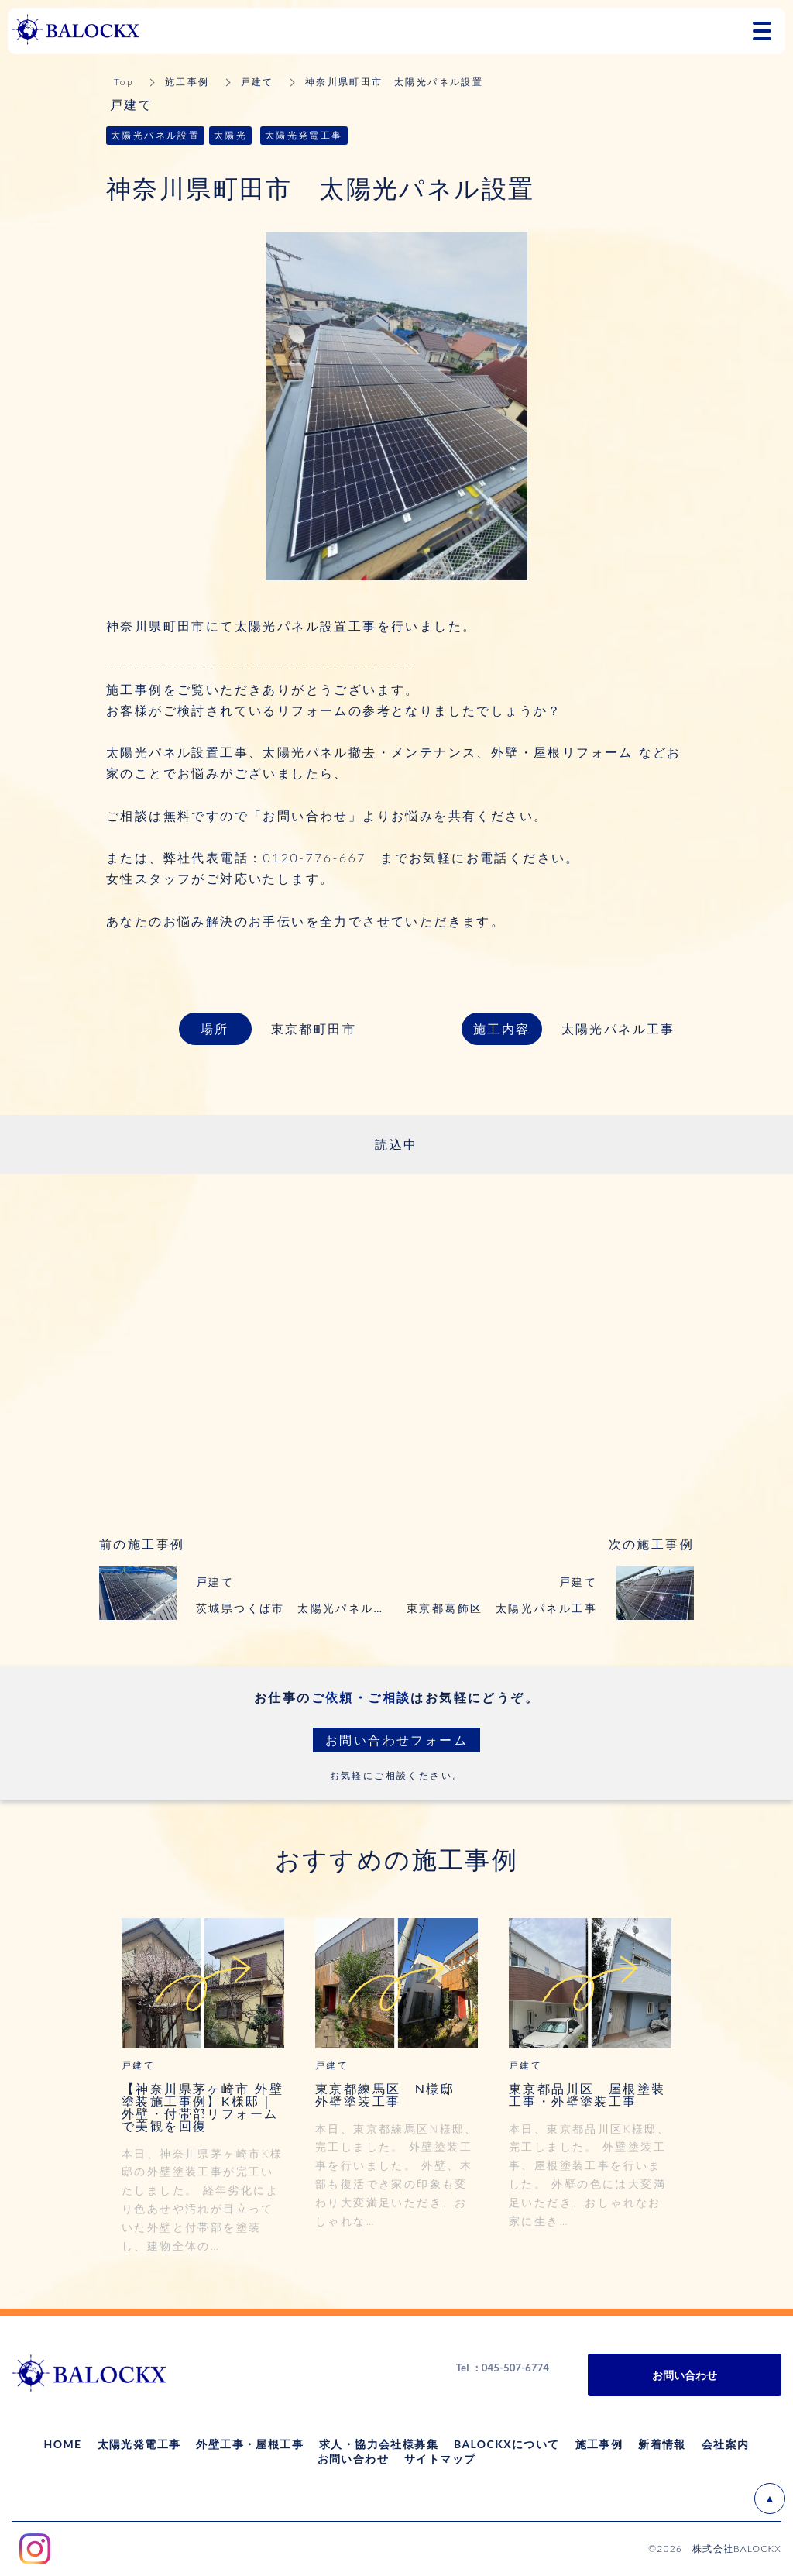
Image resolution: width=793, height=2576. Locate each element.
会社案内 (726, 2443)
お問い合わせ (353, 2458)
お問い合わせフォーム (396, 1739)
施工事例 (187, 82)
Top (124, 82)
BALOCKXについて (507, 2443)
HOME (63, 2443)
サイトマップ (439, 2458)
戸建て (257, 82)
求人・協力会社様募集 (378, 2443)
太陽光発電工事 (139, 2443)
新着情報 (662, 2443)
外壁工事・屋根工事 (250, 2443)
